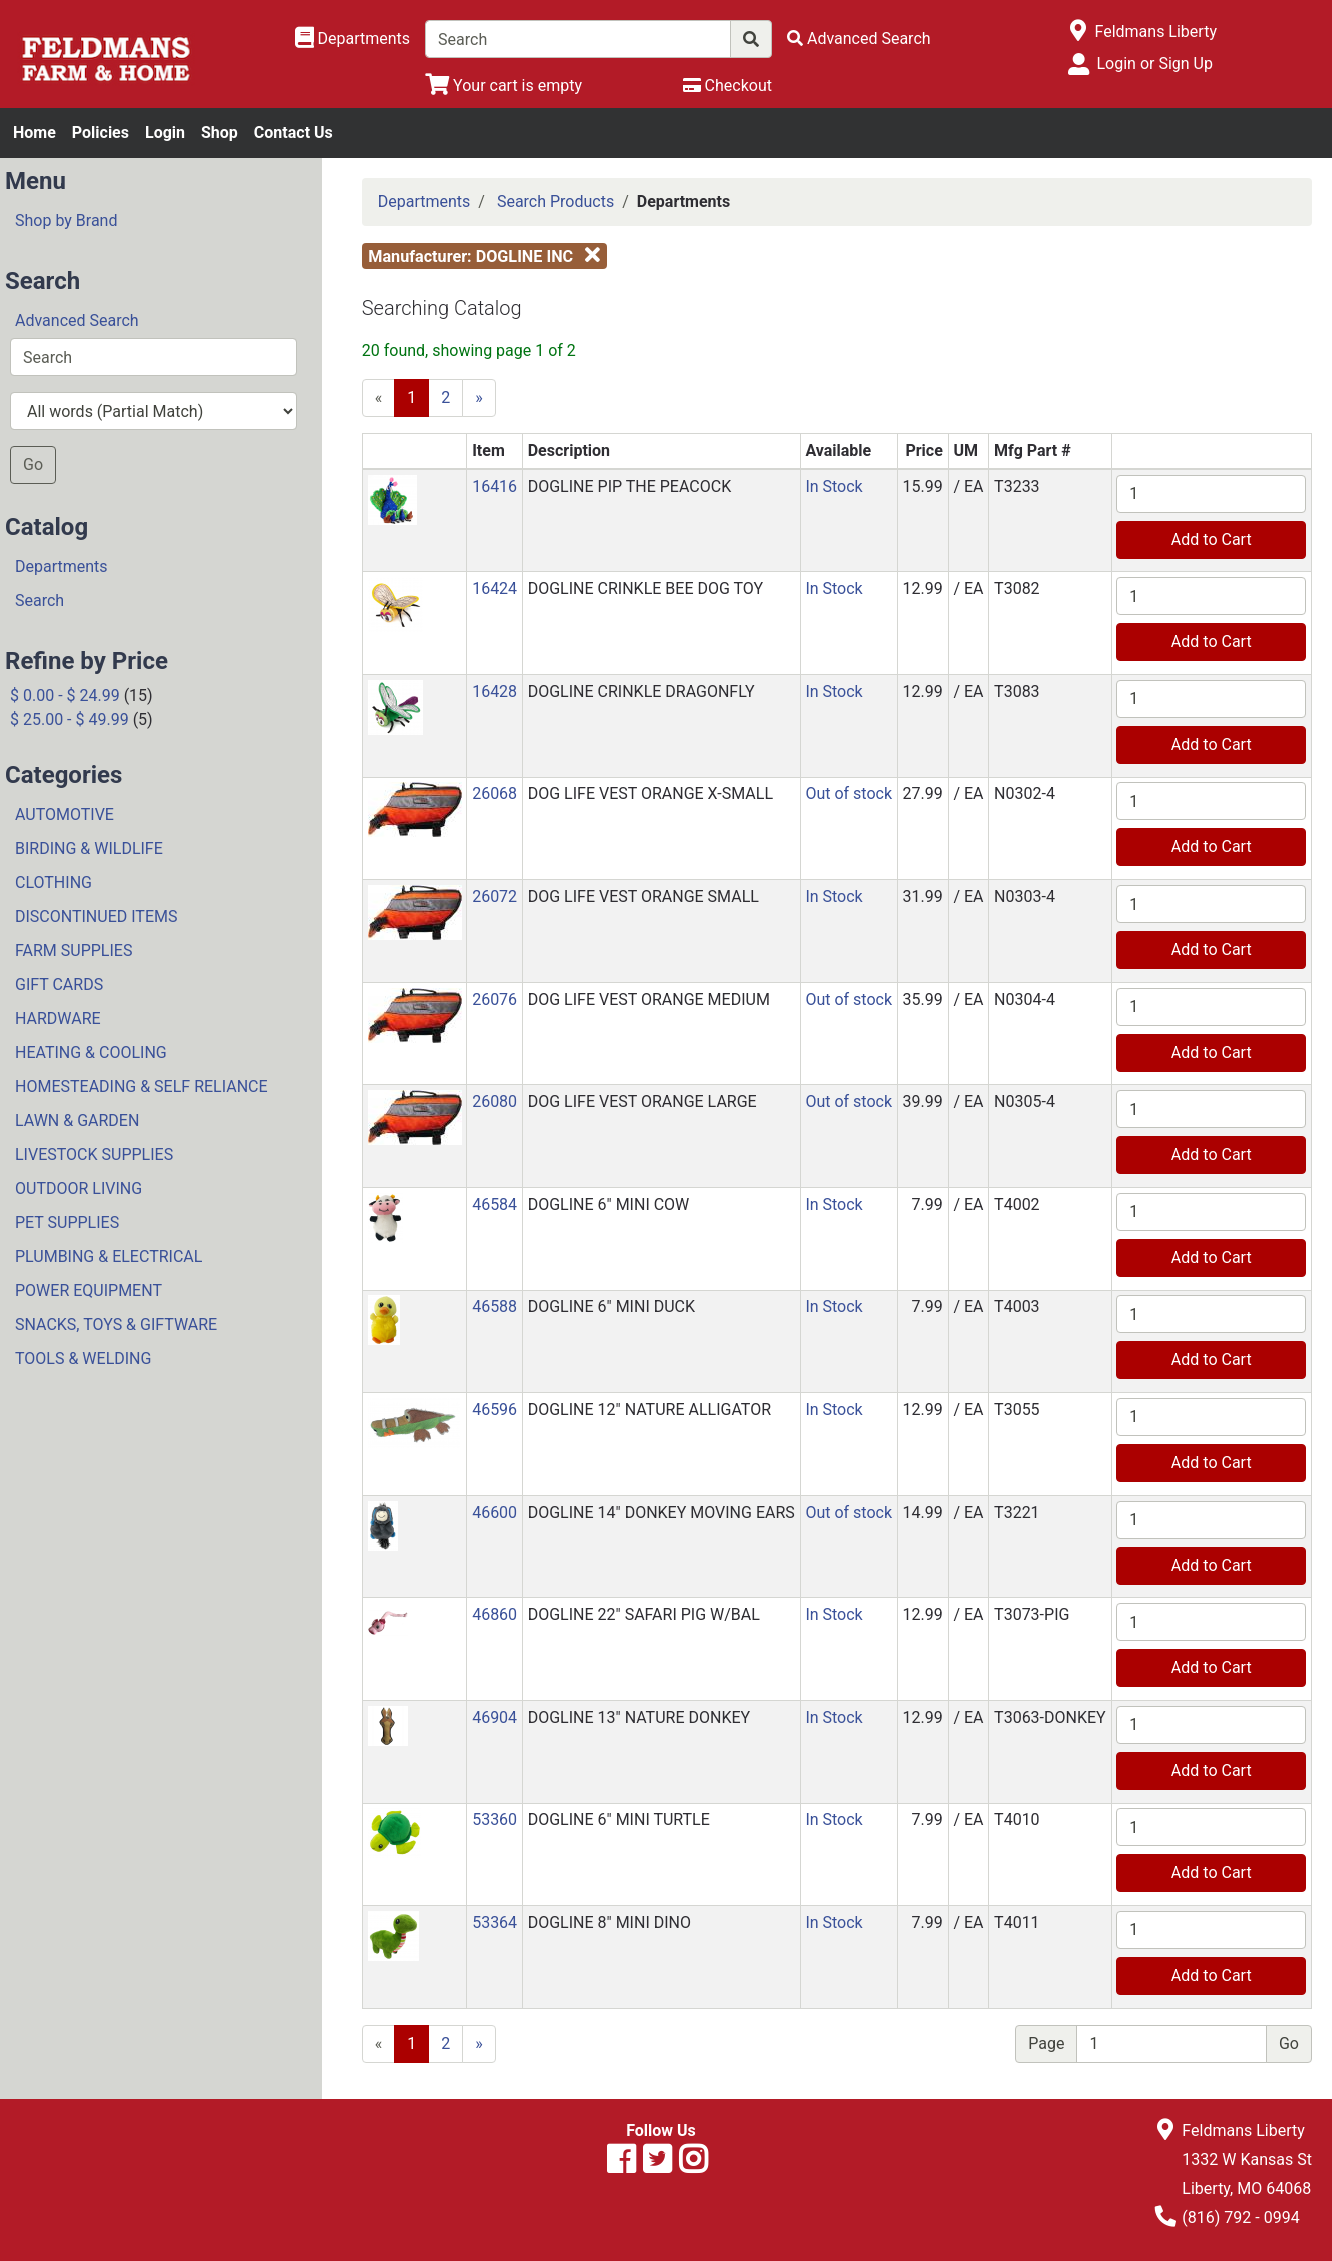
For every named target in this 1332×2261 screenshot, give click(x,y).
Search (39, 600)
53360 (494, 1819)
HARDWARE (58, 1018)
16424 (494, 588)
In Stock (833, 486)
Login (165, 132)
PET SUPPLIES (67, 1222)
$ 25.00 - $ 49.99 (69, 719)
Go (33, 464)
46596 (494, 1409)
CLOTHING (53, 882)
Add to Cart (1211, 539)
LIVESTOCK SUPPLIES (94, 1154)
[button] (392, 498)
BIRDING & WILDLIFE (89, 848)
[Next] (479, 398)
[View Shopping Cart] (503, 85)
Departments (61, 566)
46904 (494, 1717)
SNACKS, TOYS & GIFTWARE (116, 1324)
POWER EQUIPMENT (88, 1290)
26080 (494, 1101)
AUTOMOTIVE (64, 814)
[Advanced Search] (859, 38)
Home (34, 132)
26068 (494, 793)
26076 (494, 999)
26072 (494, 896)
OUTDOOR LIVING (78, 1188)
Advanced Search (77, 320)
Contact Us (293, 132)
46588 (494, 1306)
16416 (494, 486)
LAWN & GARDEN (77, 1120)
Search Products (555, 201)
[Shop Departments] (353, 39)
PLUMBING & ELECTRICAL (108, 1256)
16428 (494, 691)
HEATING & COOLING (91, 1052)
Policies (100, 132)
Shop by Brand (66, 220)
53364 (494, 1922)
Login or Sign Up (1154, 63)
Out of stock (848, 793)
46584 (494, 1204)
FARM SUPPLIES (73, 950)
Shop (219, 132)
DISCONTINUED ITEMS (96, 916)
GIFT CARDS (59, 984)
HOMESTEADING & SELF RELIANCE (141, 1086)
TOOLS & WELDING (83, 1358)
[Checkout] (727, 85)
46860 (494, 1614)
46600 (494, 1512)
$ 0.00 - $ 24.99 (65, 695)
